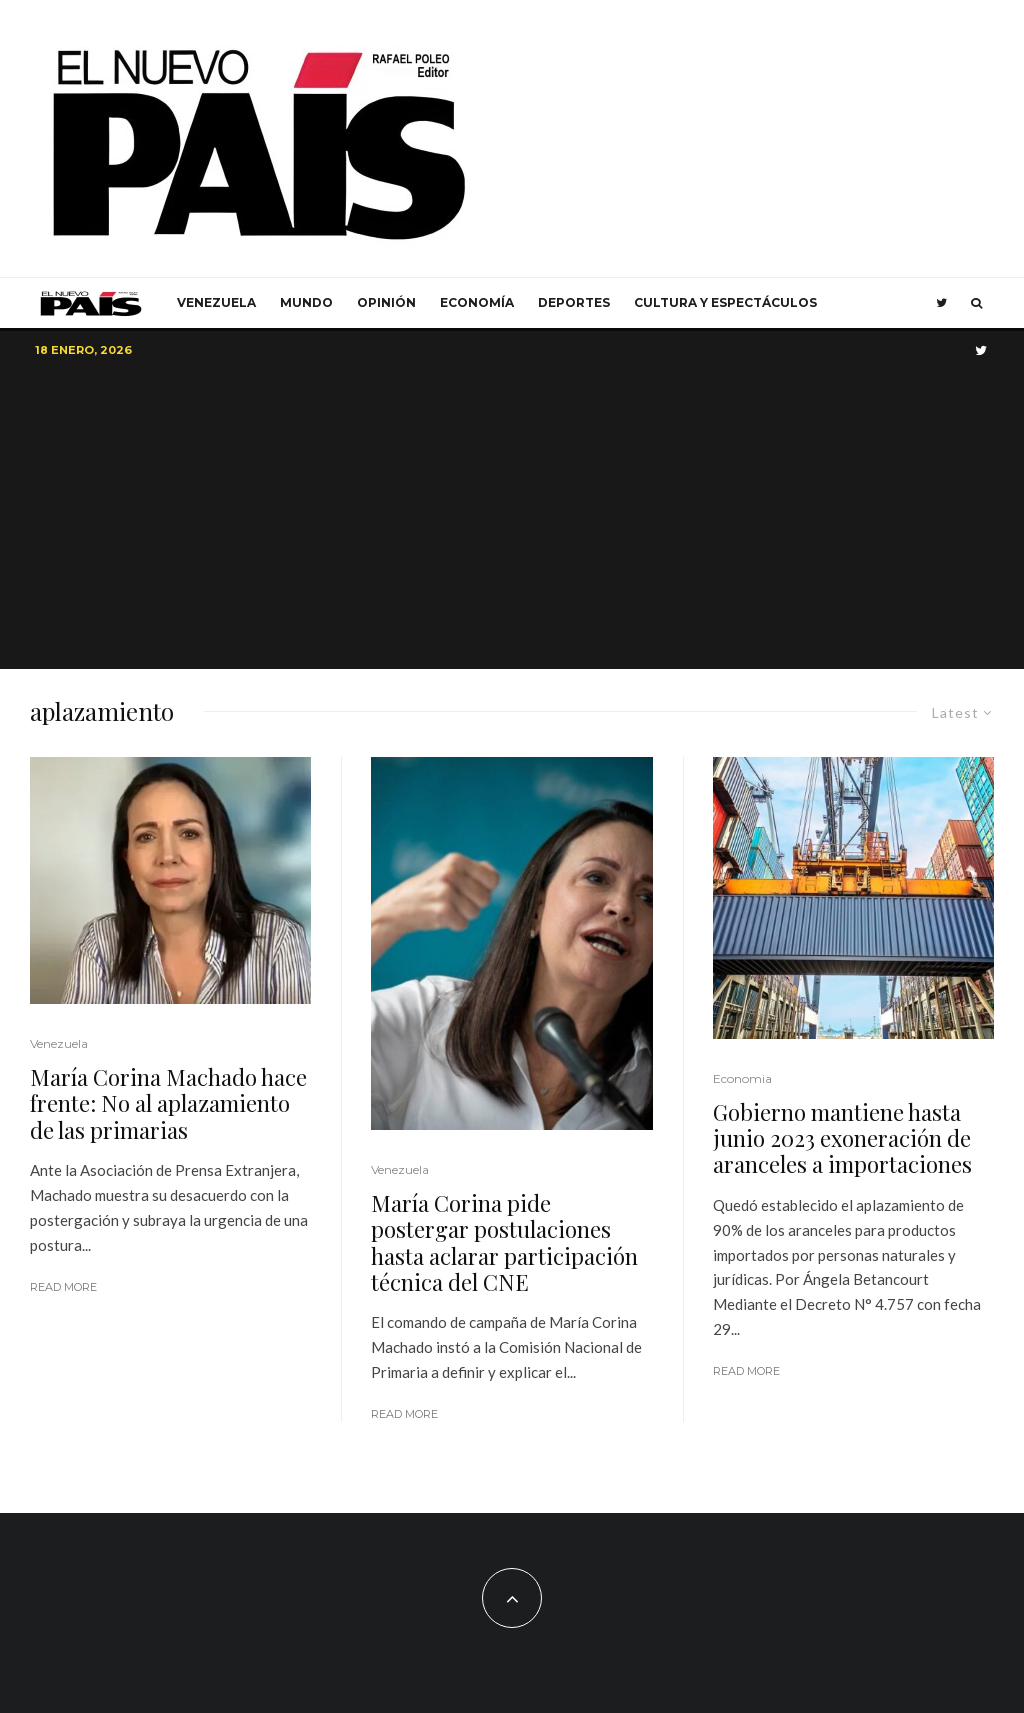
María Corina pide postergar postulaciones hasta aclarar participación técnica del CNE (504, 1243)
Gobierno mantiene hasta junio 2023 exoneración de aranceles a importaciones (842, 1138)
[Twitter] (941, 303)
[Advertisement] (512, 519)
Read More (63, 1287)
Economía (477, 302)
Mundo (306, 302)
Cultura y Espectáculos (725, 302)
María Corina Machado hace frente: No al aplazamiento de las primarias (168, 1103)
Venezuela (216, 302)
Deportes (574, 302)
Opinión (386, 302)
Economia (742, 1078)
